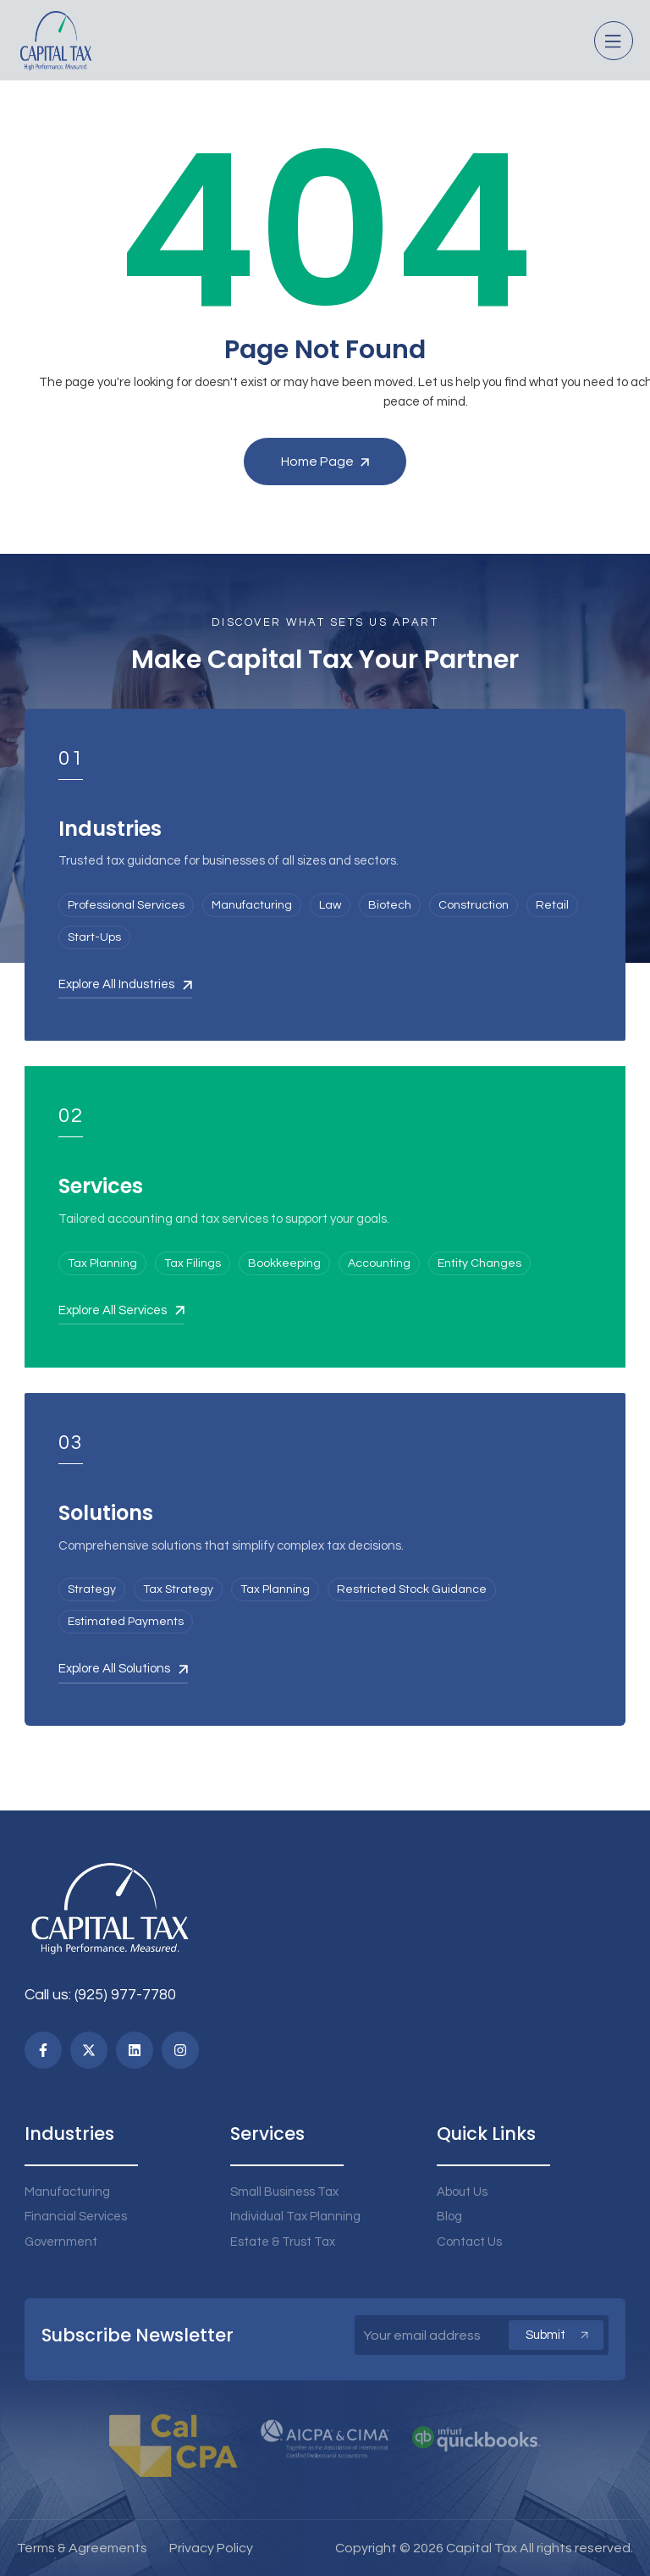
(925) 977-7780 (125, 1995)
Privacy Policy (211, 2548)
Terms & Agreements (82, 2548)
